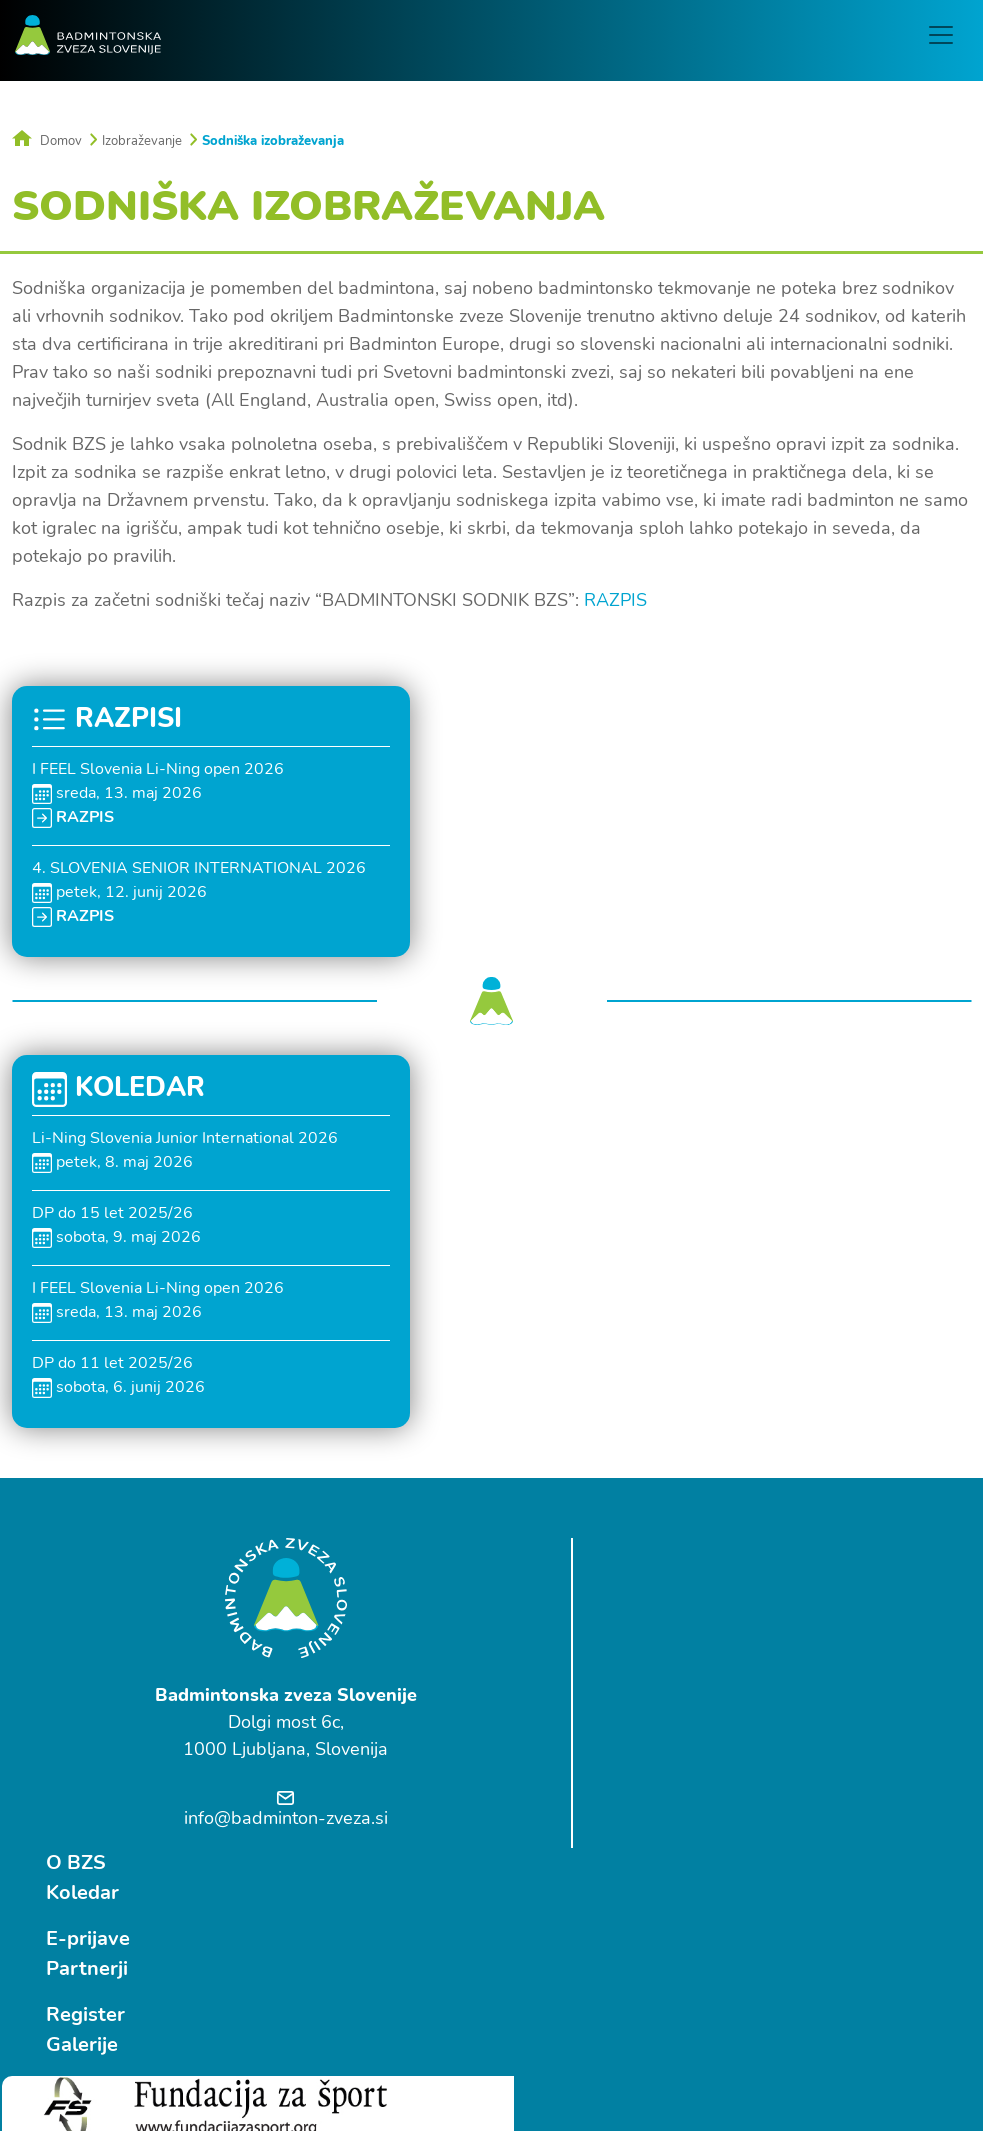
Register (656, 1703)
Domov (47, 140)
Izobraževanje (142, 140)
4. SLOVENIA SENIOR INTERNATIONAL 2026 (199, 867)
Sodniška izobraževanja (273, 140)
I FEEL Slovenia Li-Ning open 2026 (158, 768)
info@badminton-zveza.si (286, 1817)
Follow (243, 1988)
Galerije (653, 1733)
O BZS (647, 1551)
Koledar (653, 1581)
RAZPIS (615, 599)
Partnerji (658, 1657)
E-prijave (659, 1627)
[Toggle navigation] (944, 35)
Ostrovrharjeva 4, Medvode (106, 2049)
